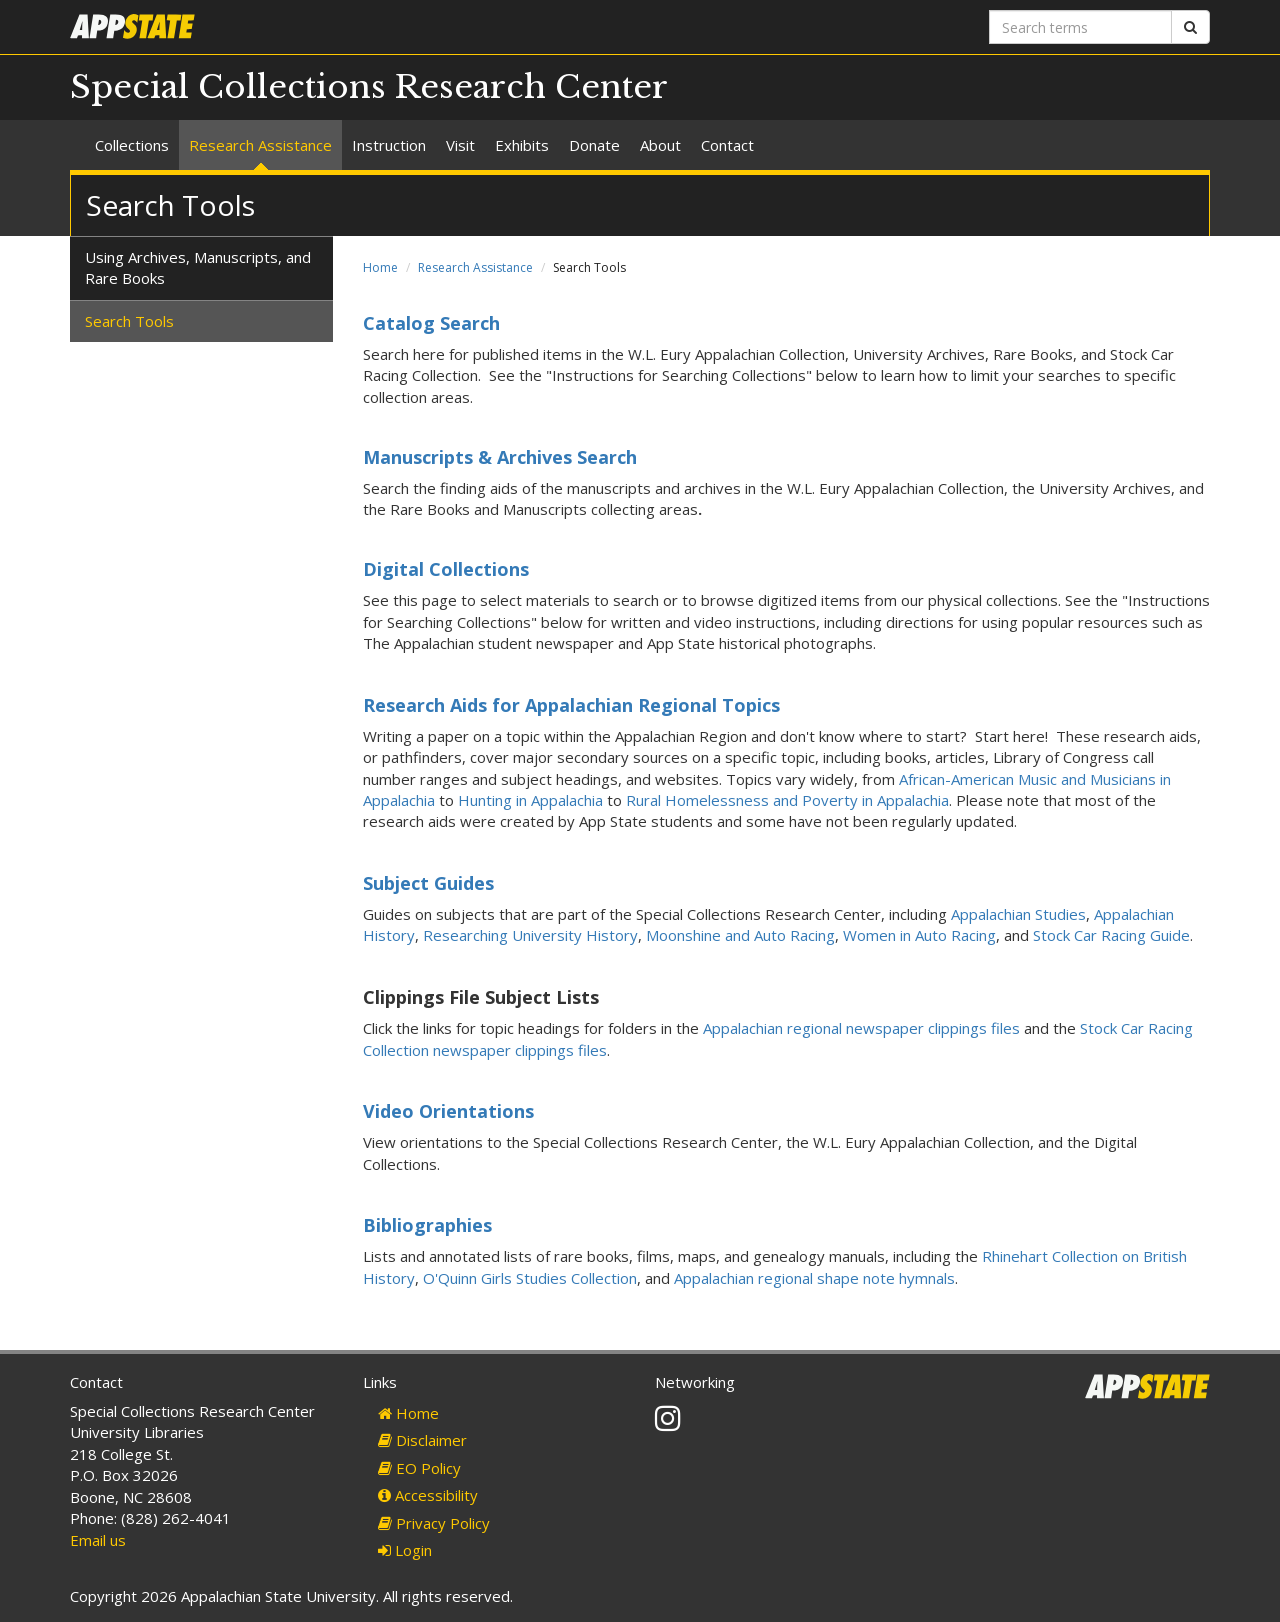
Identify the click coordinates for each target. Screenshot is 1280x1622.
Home (380, 267)
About (660, 145)
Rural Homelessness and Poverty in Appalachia (787, 800)
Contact (727, 145)
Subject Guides (428, 883)
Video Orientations (448, 1111)
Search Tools (129, 321)
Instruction (389, 145)
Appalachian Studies (1018, 914)
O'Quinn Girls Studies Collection (530, 1278)
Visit (460, 145)
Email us (98, 1540)
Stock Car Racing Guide (1111, 935)
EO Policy (419, 1468)
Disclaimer (422, 1440)
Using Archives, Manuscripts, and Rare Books (198, 267)
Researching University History (530, 935)
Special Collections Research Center (369, 87)
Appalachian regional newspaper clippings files (861, 1028)
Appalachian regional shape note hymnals (814, 1278)
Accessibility (428, 1495)
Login (405, 1550)
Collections (132, 145)
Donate (594, 145)
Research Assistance (260, 145)
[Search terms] (1080, 27)
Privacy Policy (434, 1523)
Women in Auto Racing (919, 935)
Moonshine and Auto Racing (740, 935)
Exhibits (522, 145)
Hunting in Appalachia (530, 800)
